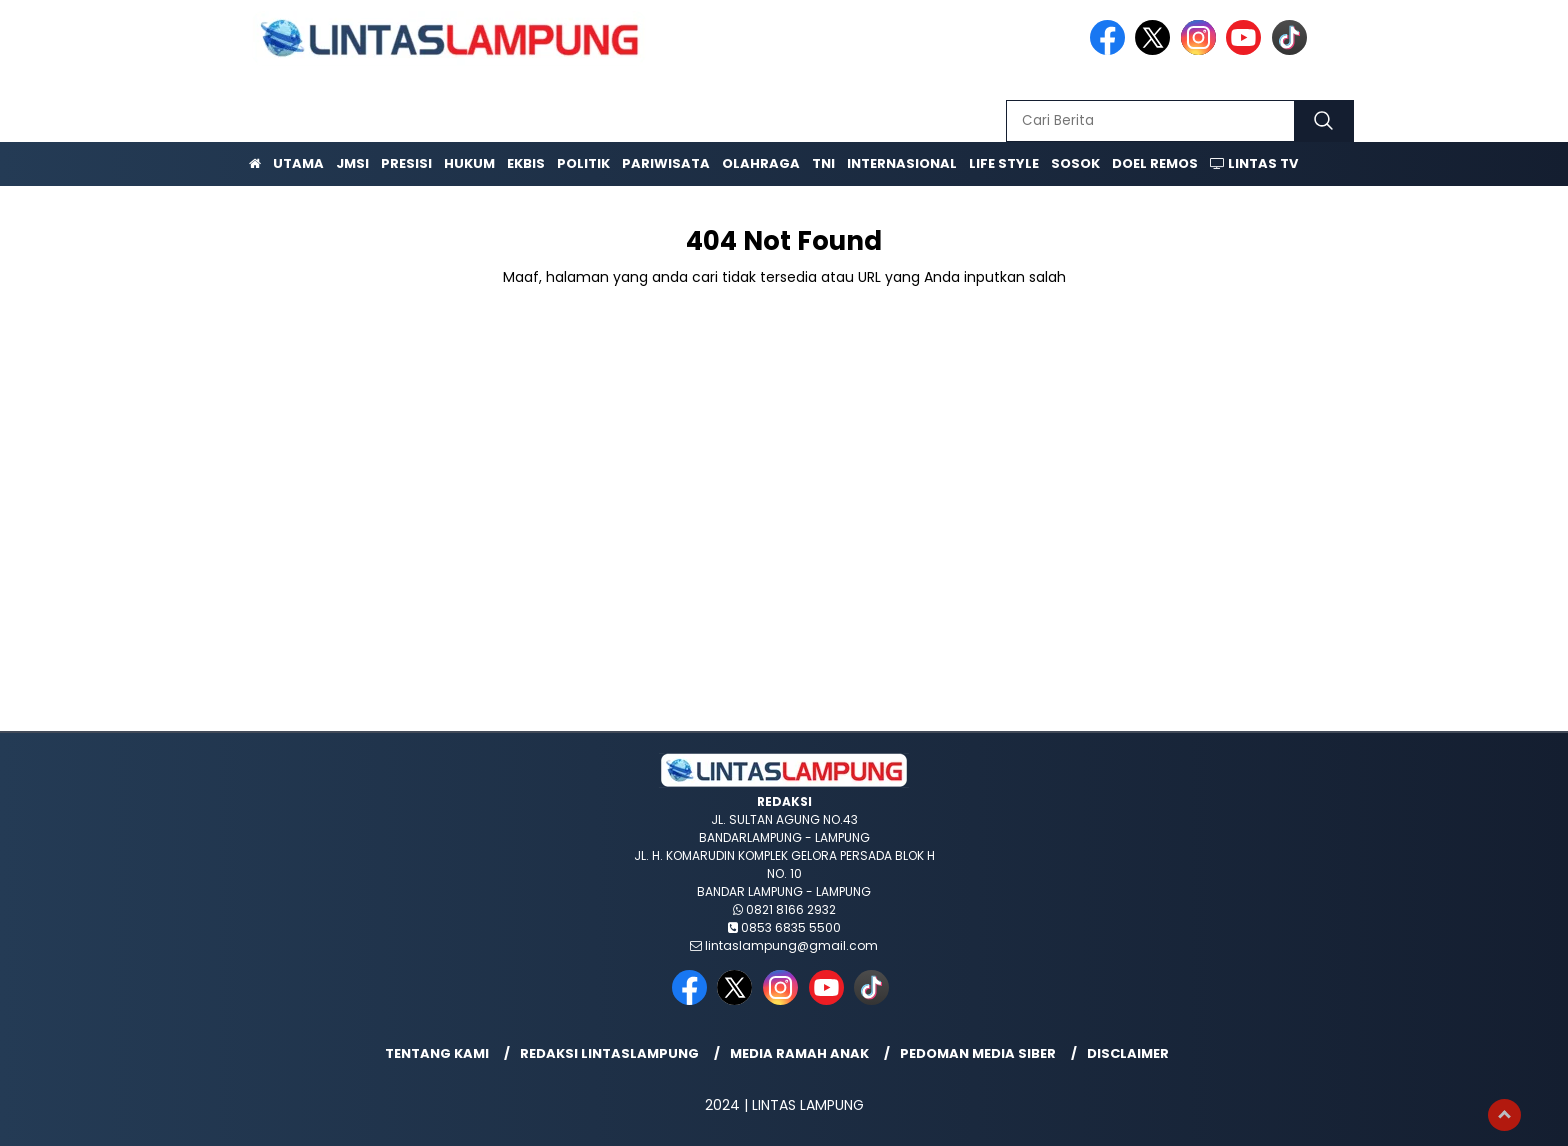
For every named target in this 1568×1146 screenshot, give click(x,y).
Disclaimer (1128, 1053)
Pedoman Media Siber (978, 1053)
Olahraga (761, 163)
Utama (298, 163)
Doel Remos (1155, 163)
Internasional (902, 163)
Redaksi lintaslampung (609, 1053)
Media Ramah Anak (799, 1053)
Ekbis (526, 163)
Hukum (469, 163)
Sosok (1075, 163)
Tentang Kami (437, 1053)
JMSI (352, 163)
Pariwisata (666, 163)
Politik (583, 163)
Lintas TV (1254, 163)
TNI (823, 163)
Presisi (406, 163)
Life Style (1004, 163)
